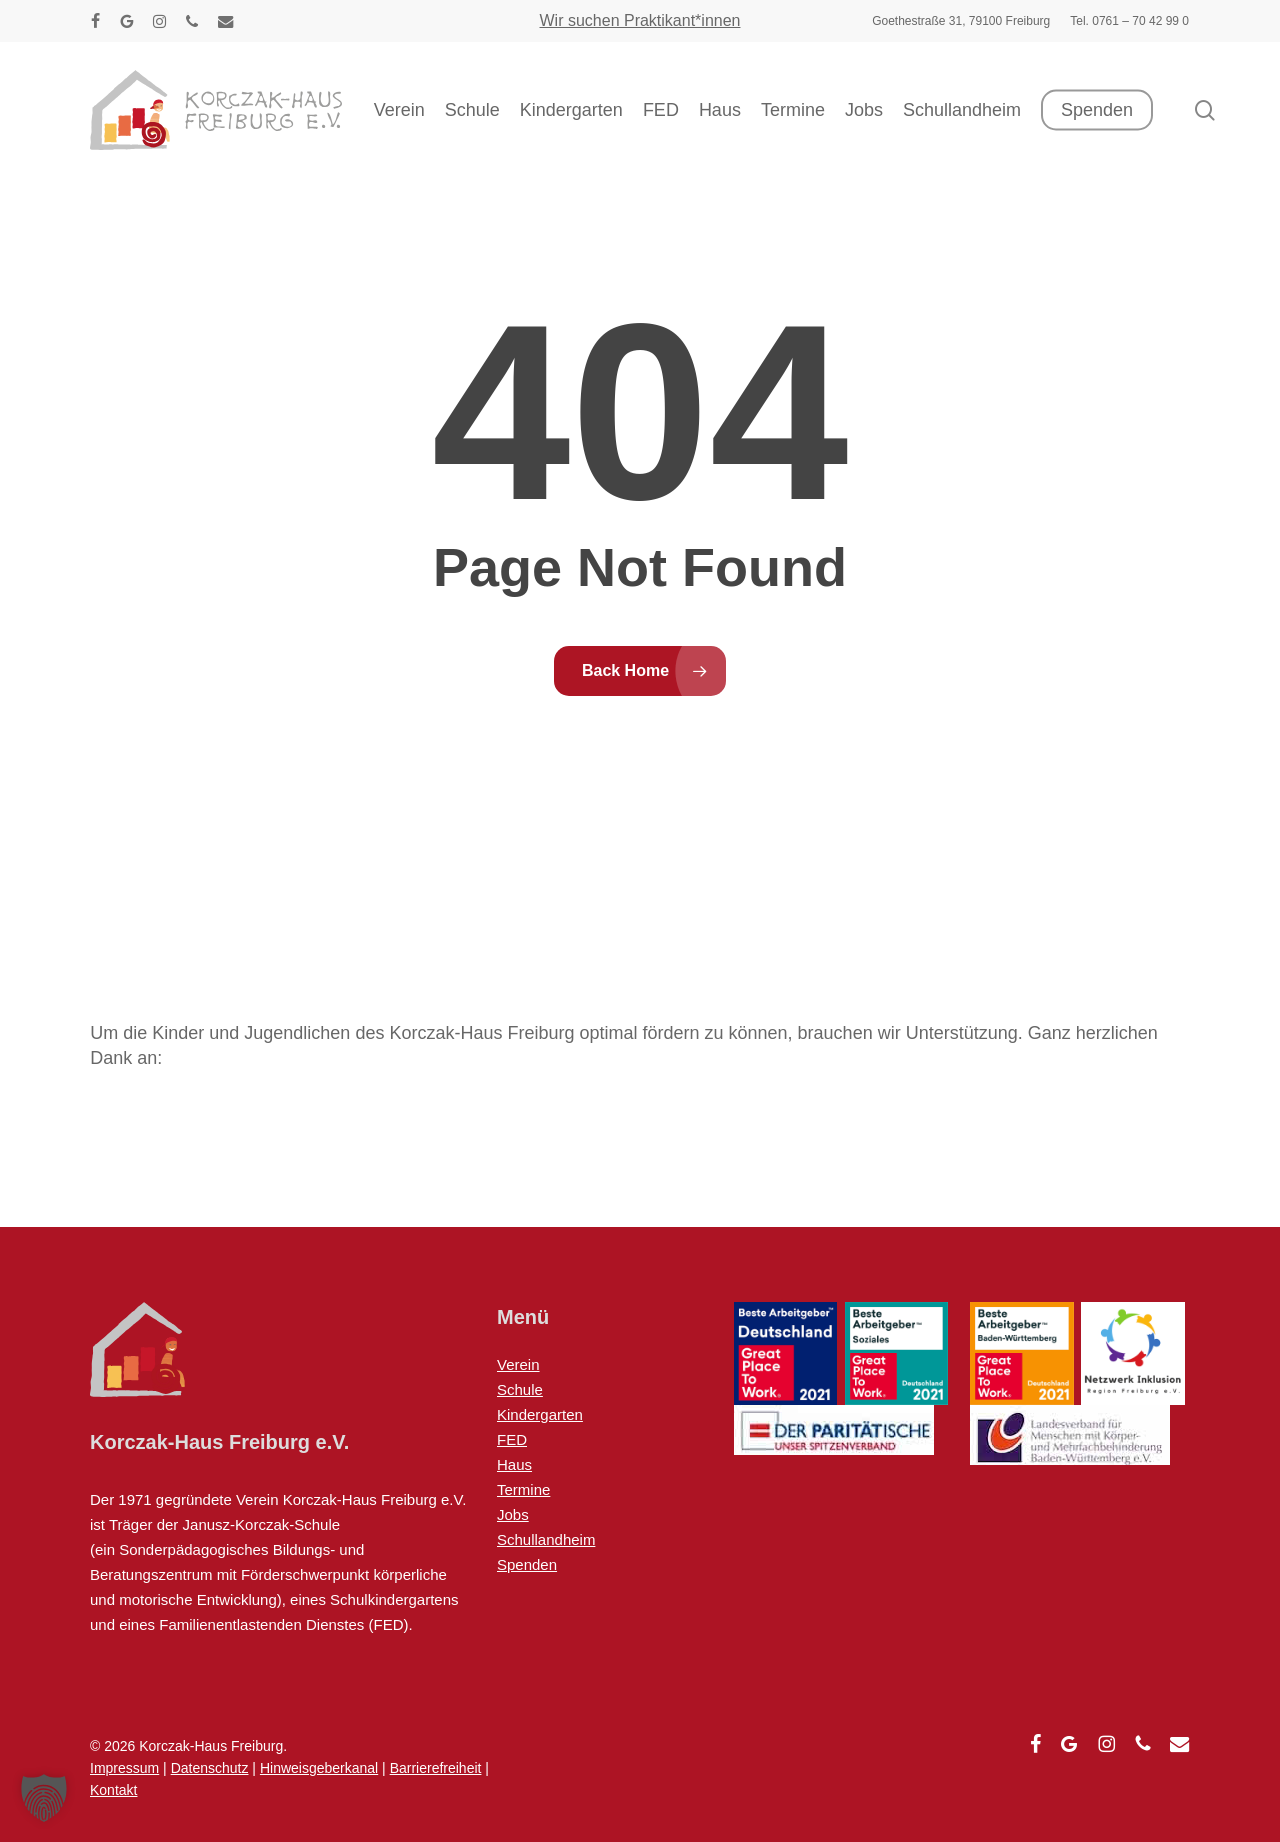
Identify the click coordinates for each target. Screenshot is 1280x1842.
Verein (518, 1364)
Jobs (513, 1514)
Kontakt (113, 1790)
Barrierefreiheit (436, 1768)
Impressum (124, 1768)
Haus (514, 1464)
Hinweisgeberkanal (319, 1768)
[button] (44, 1798)
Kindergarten (540, 1414)
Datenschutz (210, 1768)
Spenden (527, 1564)
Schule (520, 1389)
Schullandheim (546, 1539)
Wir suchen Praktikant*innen (640, 20)
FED (512, 1439)
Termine (523, 1489)
